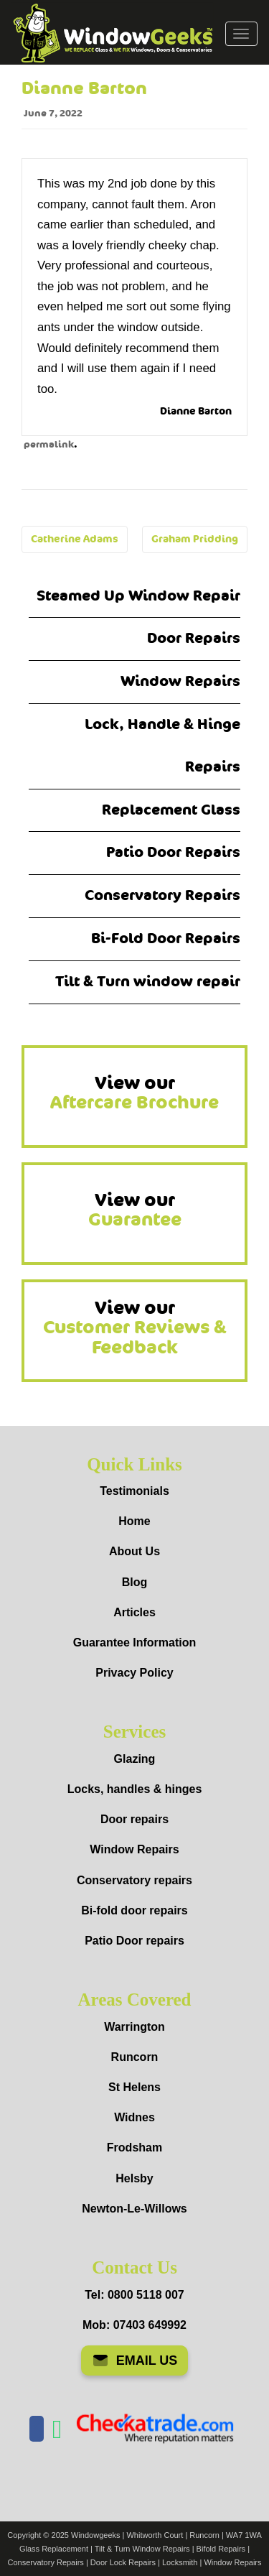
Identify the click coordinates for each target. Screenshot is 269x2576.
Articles (134, 1612)
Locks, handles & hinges (134, 1789)
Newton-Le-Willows (134, 2208)
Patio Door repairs (134, 1941)
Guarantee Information (135, 1642)
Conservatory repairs (134, 1880)
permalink (49, 444)
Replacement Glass (171, 810)
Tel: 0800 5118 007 (134, 2295)
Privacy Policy (134, 1673)
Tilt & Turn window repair (147, 982)
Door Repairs (193, 638)
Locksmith (180, 2562)
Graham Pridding (194, 539)
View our (134, 1093)
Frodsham (134, 2147)
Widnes (134, 2117)
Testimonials (134, 1491)
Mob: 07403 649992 (134, 2325)
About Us (134, 1551)
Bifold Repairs (221, 2548)
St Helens (134, 2087)
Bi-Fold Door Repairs (165, 939)
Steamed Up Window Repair (138, 596)
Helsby (134, 2178)
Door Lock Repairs (123, 2562)
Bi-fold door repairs (134, 1910)
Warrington (134, 2027)
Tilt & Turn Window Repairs (142, 2548)
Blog (135, 1582)
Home (134, 1521)
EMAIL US (135, 2360)
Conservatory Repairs (162, 895)
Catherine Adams (74, 539)
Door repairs (134, 1819)
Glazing (135, 1759)
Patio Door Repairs (173, 852)
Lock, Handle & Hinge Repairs (162, 745)
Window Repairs (180, 681)
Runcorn (135, 2057)
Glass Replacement (53, 2548)
